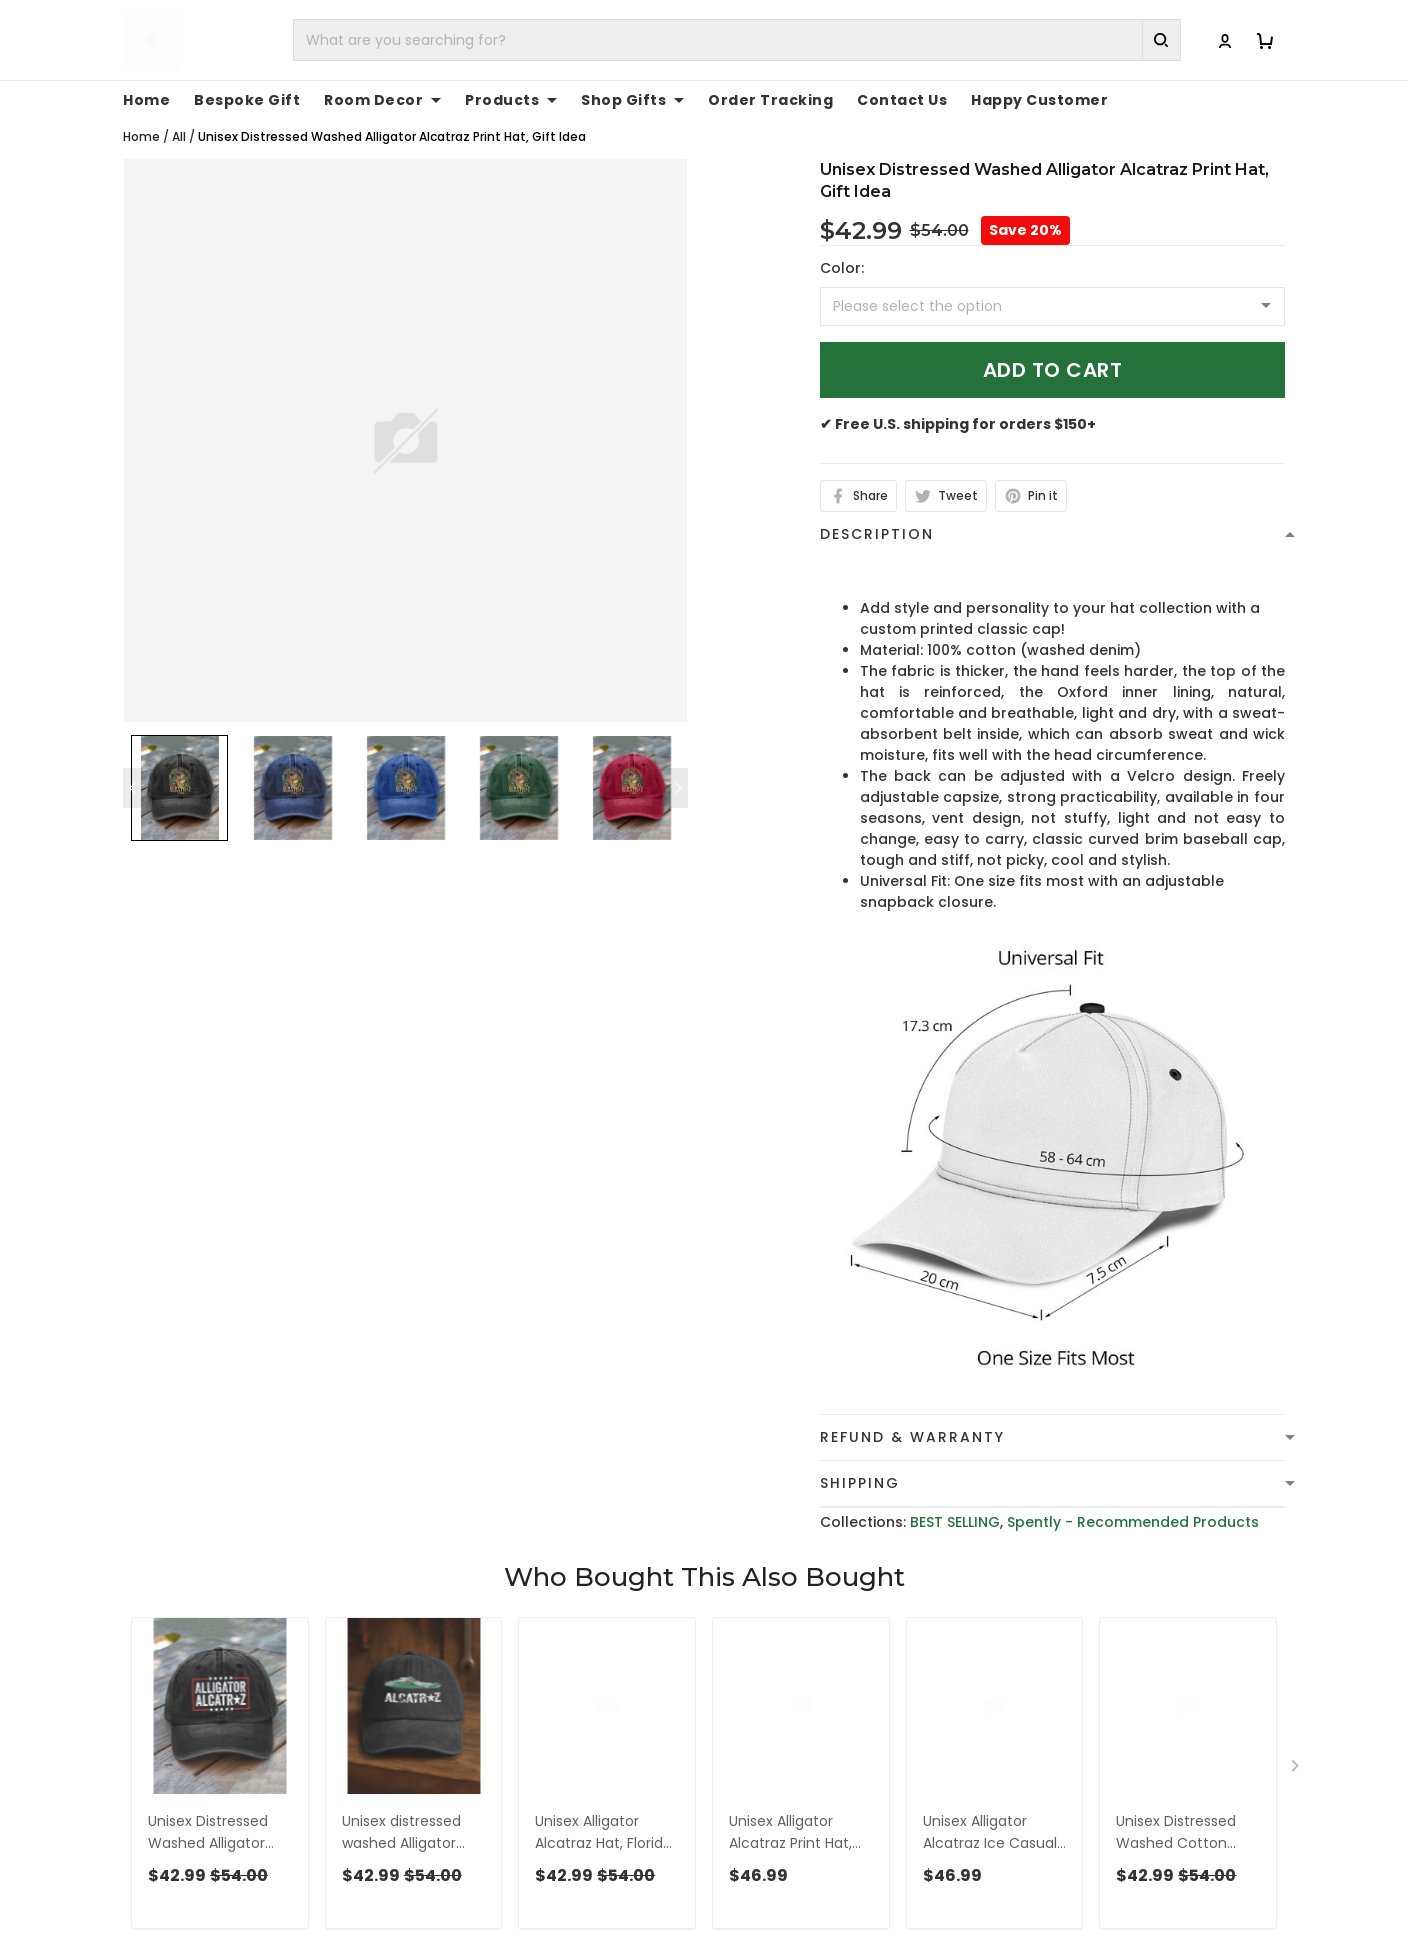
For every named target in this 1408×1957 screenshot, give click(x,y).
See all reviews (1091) (195, 1642)
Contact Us (902, 100)
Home (146, 100)
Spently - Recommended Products (1133, 1522)
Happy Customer (1039, 100)
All (179, 136)
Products (511, 100)
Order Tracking (770, 100)
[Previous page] (133, 788)
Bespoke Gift (247, 100)
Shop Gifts (632, 100)
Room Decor (382, 100)
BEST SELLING (955, 1522)
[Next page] (678, 788)
